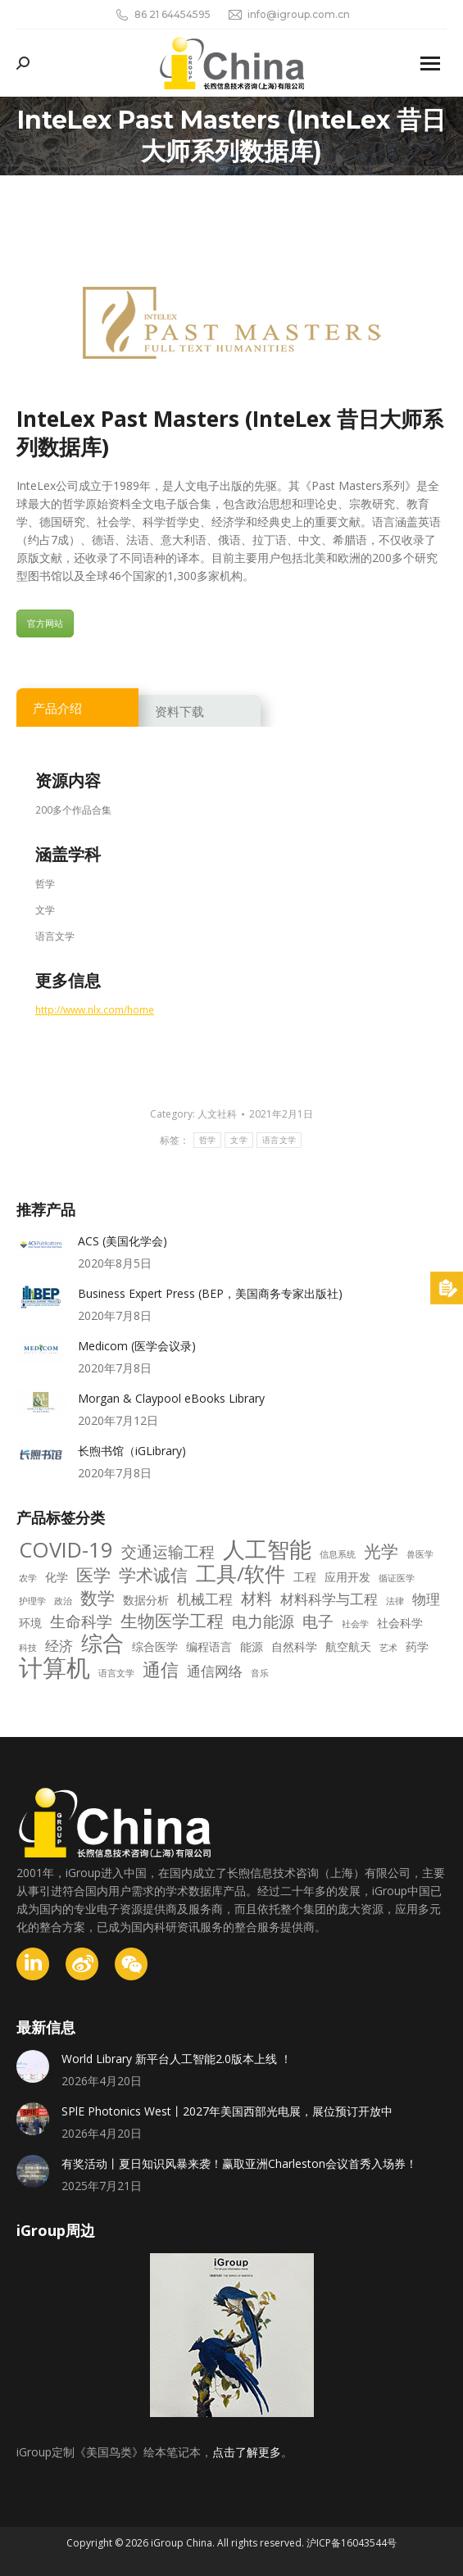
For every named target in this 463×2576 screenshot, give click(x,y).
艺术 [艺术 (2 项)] (388, 1647)
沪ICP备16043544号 (351, 2543)
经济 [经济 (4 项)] (59, 1646)
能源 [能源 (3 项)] (251, 1646)
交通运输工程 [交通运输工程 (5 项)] (168, 1552)
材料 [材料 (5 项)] (256, 1599)
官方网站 (45, 623)
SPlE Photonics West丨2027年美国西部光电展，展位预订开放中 (227, 2111)
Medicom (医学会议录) (137, 1346)
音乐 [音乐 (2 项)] (260, 1673)
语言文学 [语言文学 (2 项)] (116, 1673)
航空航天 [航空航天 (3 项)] (348, 1646)
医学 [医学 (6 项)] (93, 1575)
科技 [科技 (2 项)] (28, 1647)
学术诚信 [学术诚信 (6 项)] (153, 1575)
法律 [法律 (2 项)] (395, 1601)
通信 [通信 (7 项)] (161, 1670)
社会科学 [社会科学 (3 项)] (400, 1622)
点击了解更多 (246, 2452)
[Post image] (41, 1244)
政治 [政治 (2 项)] (63, 1601)
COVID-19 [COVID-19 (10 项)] (66, 1550)
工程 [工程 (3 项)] (304, 1577)
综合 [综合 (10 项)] (102, 1644)
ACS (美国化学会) (122, 1241)
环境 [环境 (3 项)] (30, 1622)
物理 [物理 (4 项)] (426, 1599)
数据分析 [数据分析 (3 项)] (146, 1600)
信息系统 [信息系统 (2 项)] (338, 1554)
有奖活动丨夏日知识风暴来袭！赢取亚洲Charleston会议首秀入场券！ (239, 2163)
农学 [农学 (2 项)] (28, 1578)
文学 (238, 1140)
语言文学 (279, 1140)
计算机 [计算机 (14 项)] (54, 1667)
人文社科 (217, 1114)
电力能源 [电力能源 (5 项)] (263, 1621)
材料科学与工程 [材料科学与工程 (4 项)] (329, 1599)
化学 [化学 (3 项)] (56, 1577)
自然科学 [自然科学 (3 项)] (294, 1646)
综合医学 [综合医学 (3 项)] (155, 1646)
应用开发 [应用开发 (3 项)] (347, 1577)
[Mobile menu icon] (430, 63)
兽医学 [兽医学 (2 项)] (419, 1554)
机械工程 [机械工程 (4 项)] (205, 1599)
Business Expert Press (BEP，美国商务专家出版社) (210, 1293)
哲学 (207, 1140)
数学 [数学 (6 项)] (97, 1598)
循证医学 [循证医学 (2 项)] (397, 1578)
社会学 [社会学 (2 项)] (355, 1624)
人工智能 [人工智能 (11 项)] (267, 1549)
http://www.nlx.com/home (94, 1009)
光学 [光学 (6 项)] (381, 1551)
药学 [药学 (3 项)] (417, 1646)
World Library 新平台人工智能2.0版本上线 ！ (176, 2058)
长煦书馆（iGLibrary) (132, 1450)
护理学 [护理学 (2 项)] (32, 1601)
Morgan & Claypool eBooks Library (171, 1398)
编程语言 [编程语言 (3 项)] (209, 1646)
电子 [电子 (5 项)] (318, 1621)
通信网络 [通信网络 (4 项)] (215, 1671)
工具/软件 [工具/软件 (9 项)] (240, 1574)
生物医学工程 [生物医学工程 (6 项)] (172, 1621)
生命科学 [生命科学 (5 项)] (81, 1621)
